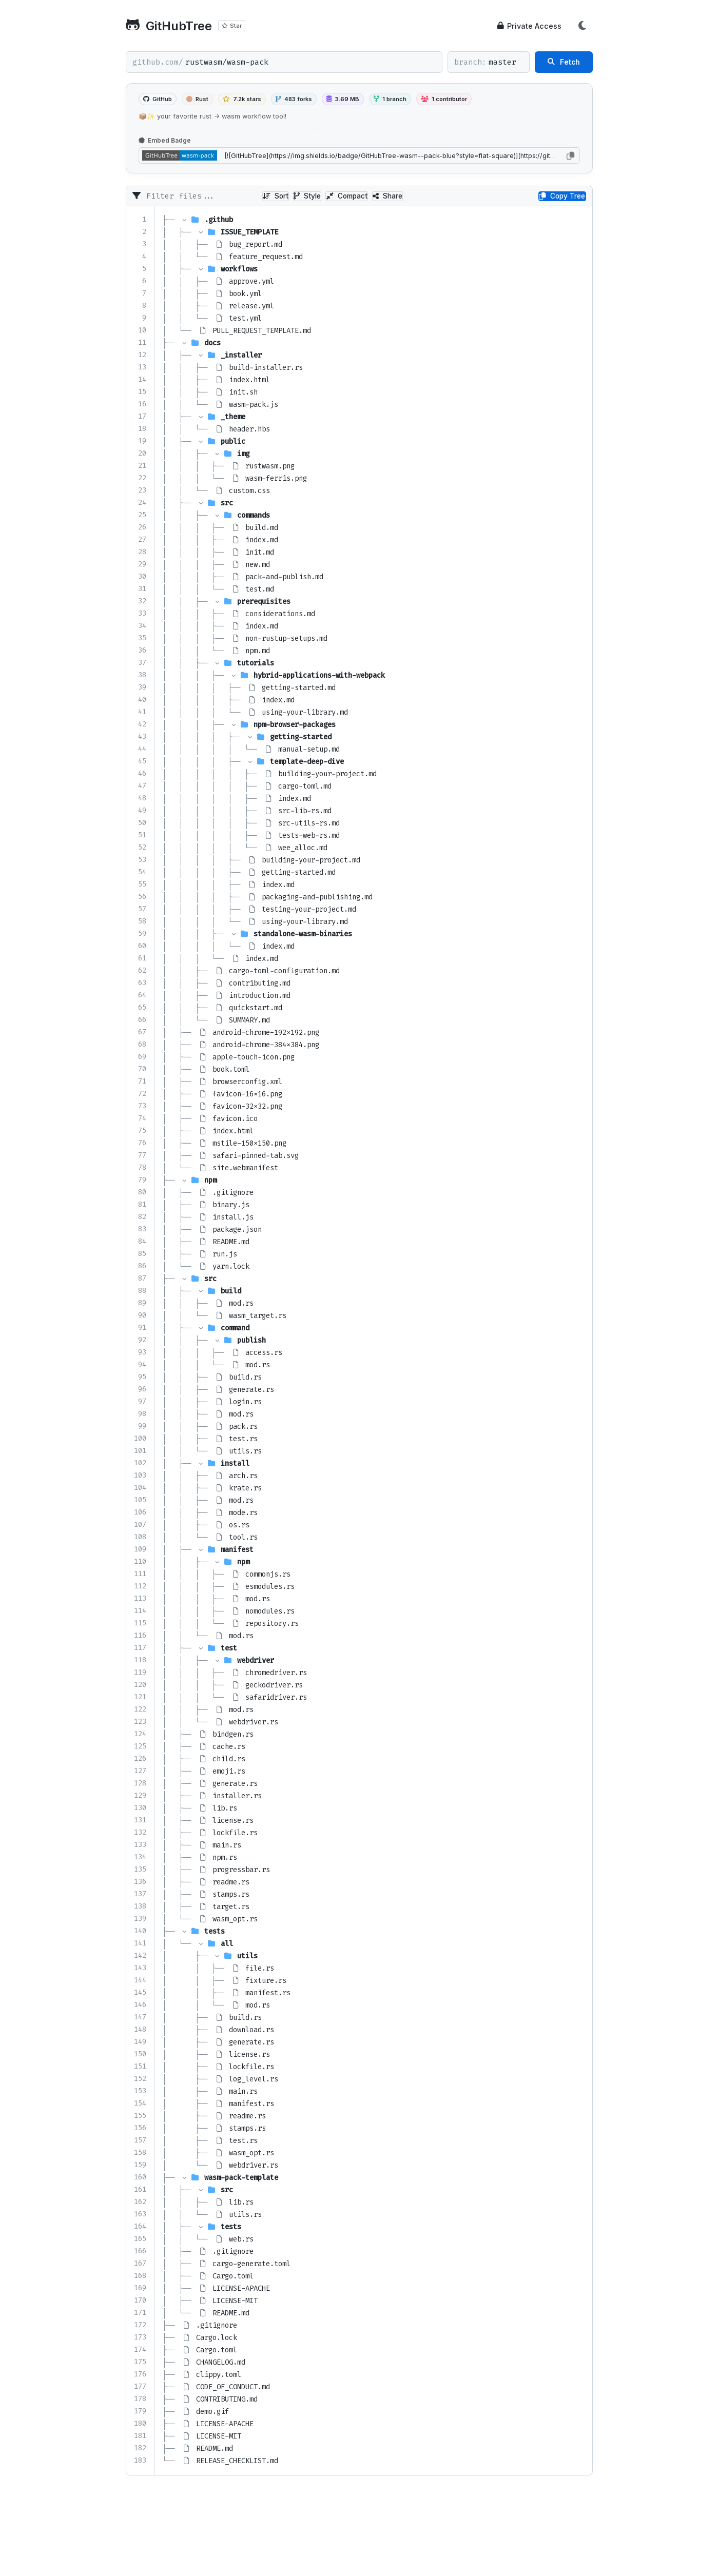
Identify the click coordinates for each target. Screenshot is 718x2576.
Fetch (564, 62)
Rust (197, 99)
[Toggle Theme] (582, 25)
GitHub (157, 99)
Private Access (529, 26)
